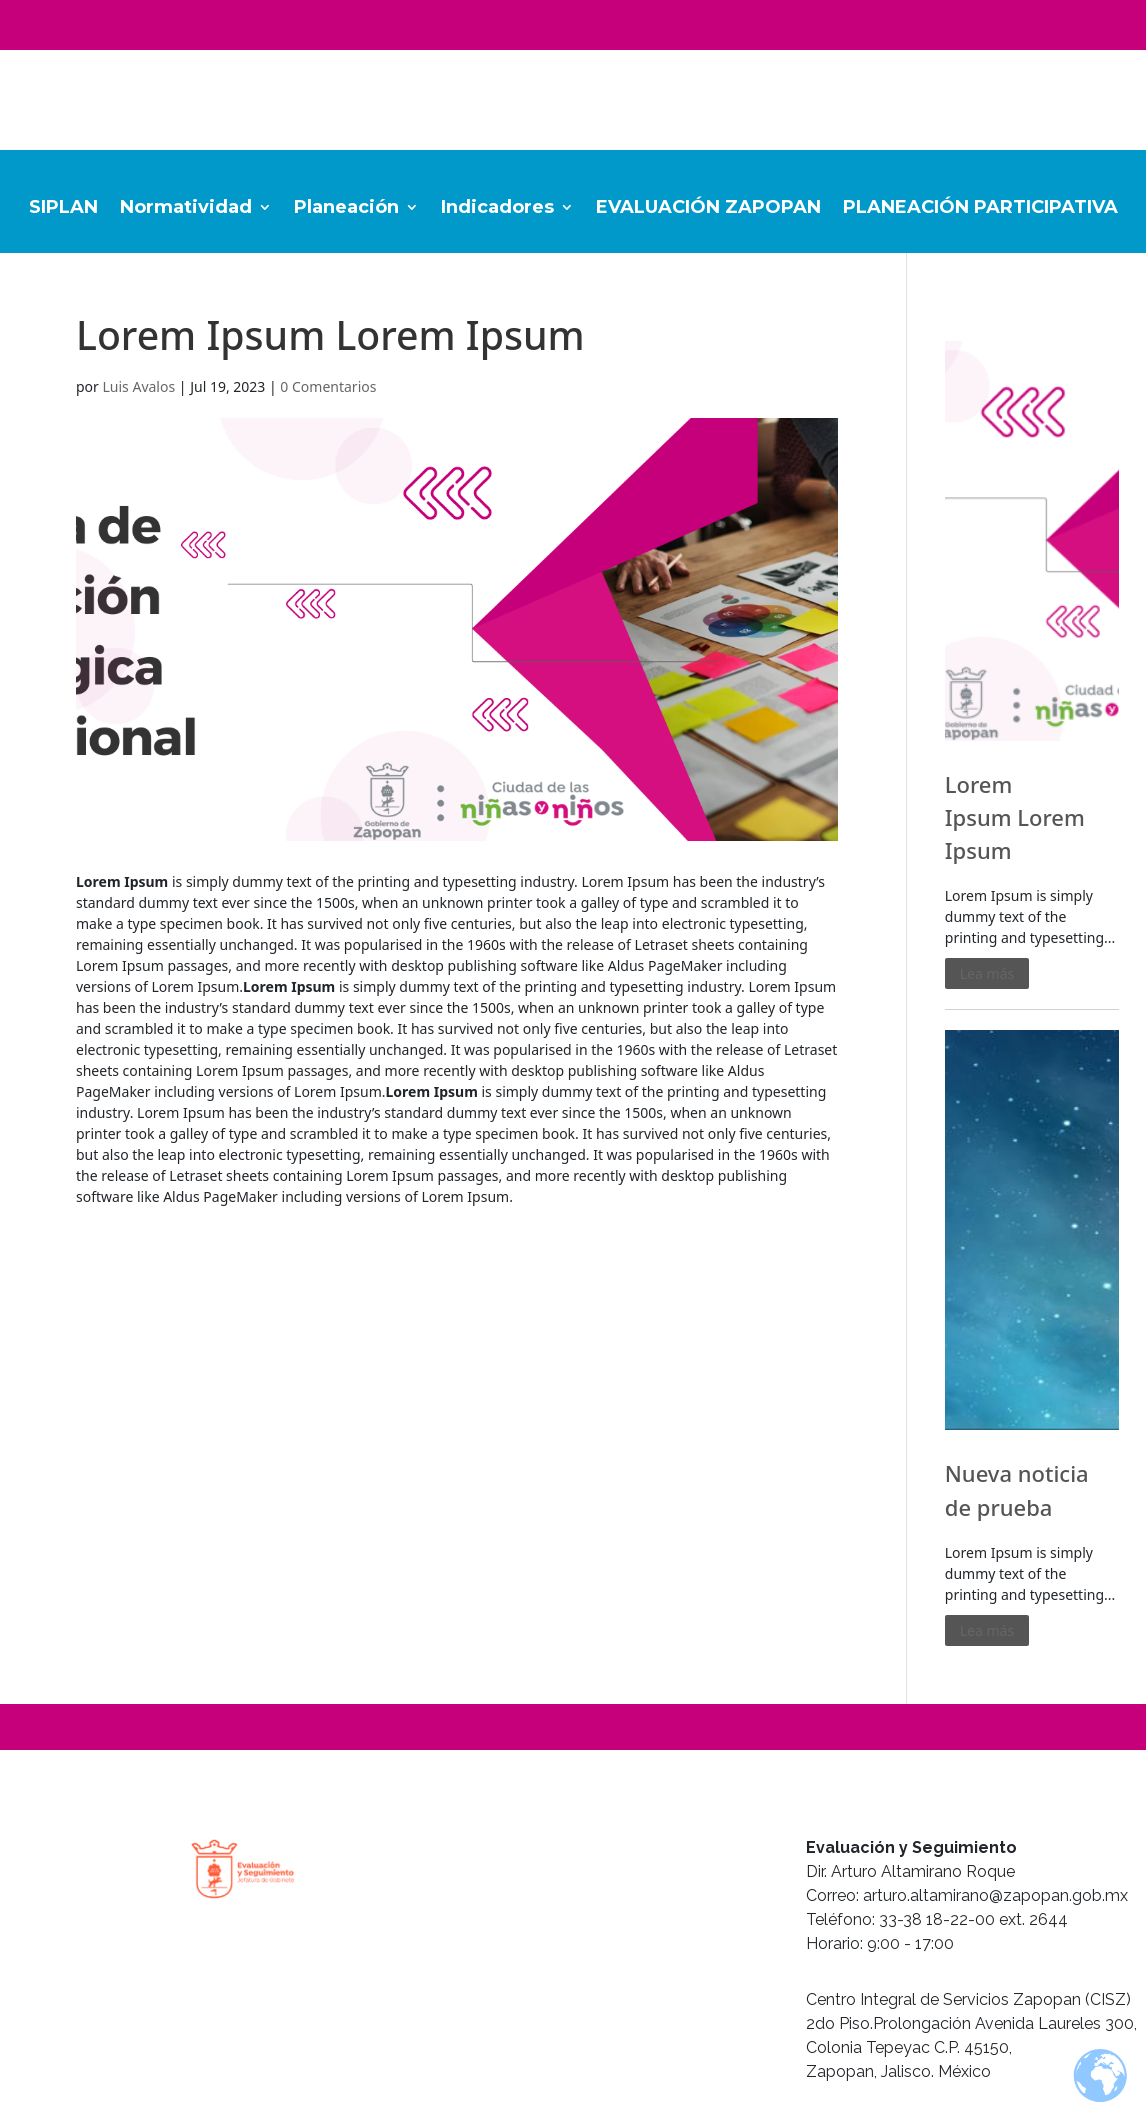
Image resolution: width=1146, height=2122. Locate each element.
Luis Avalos (139, 386)
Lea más (987, 973)
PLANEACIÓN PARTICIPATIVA (980, 209)
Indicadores (497, 209)
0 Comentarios (328, 386)
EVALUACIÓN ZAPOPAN (708, 209)
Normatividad (186, 209)
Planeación (346, 209)
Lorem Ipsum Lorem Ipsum (1015, 817)
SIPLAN (63, 209)
